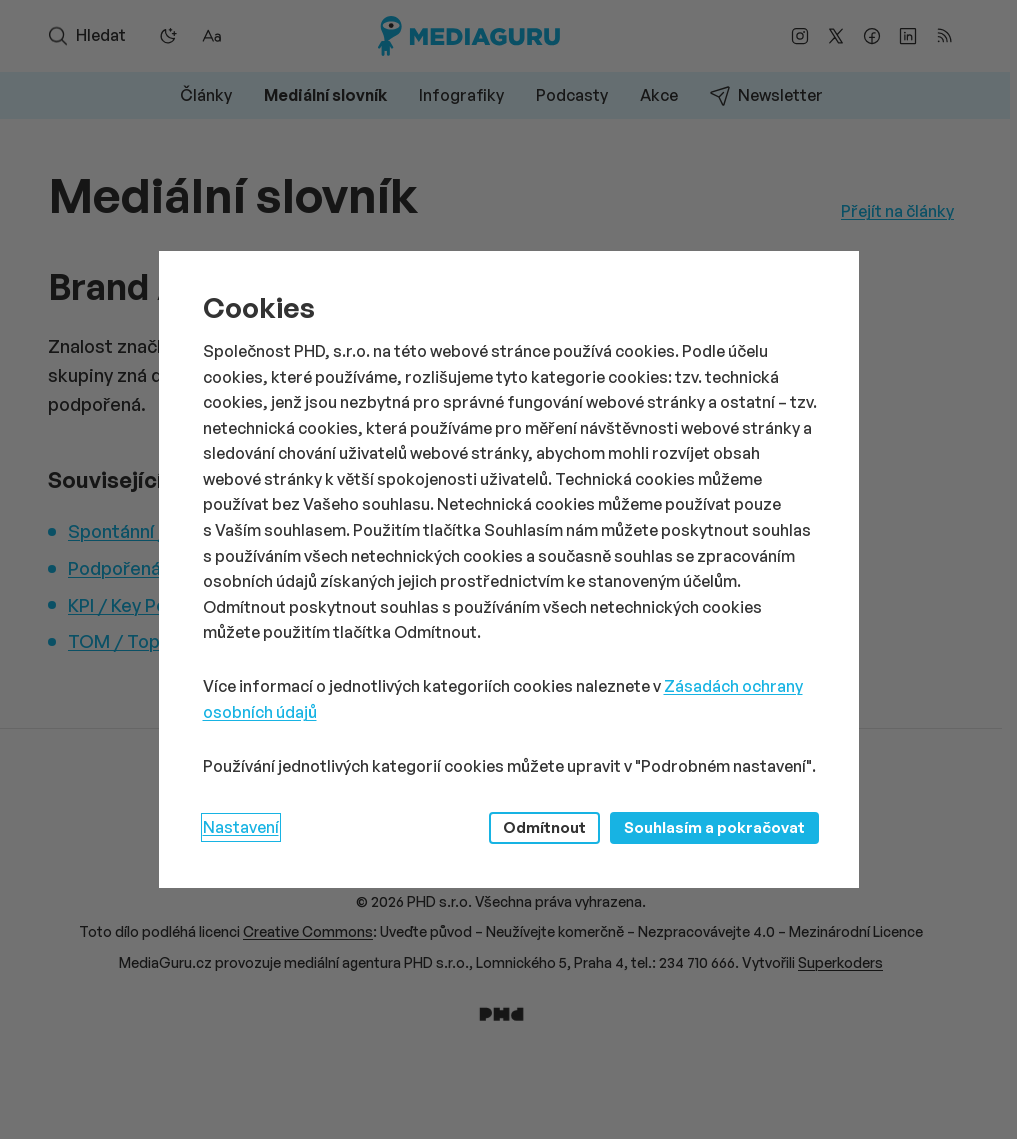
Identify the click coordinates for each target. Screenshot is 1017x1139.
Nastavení (241, 827)
